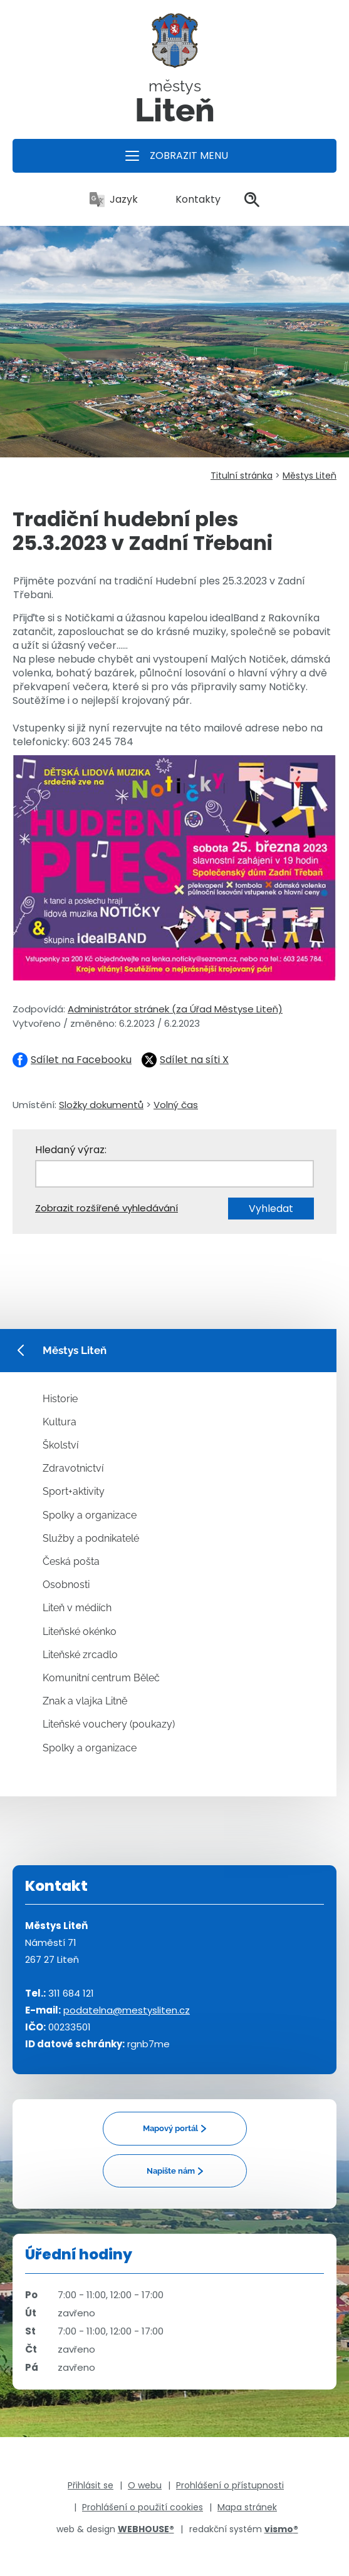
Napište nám (171, 2171)
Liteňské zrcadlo (80, 1655)
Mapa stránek (247, 2507)
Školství (60, 1445)
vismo (281, 2529)
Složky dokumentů (101, 1104)
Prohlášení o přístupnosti (230, 2485)
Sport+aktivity (74, 1491)
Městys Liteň (309, 475)
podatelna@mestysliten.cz (126, 2010)
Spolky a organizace (90, 1515)
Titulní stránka (242, 475)
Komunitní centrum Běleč (101, 1678)
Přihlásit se (90, 2485)
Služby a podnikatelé (91, 1538)
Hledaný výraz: (71, 1150)
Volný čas (176, 1104)
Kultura (59, 1422)
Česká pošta (71, 1561)
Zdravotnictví (73, 1468)
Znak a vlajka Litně (85, 1701)
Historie (60, 1399)
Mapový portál (170, 2128)
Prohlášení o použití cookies (142, 2507)
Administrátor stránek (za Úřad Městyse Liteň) (175, 1009)
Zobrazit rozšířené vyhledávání (106, 1207)
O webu (145, 2485)
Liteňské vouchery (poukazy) (109, 1724)
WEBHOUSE (146, 2529)
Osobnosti (66, 1585)
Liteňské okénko (80, 1631)
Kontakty (191, 199)
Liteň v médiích (77, 1608)
